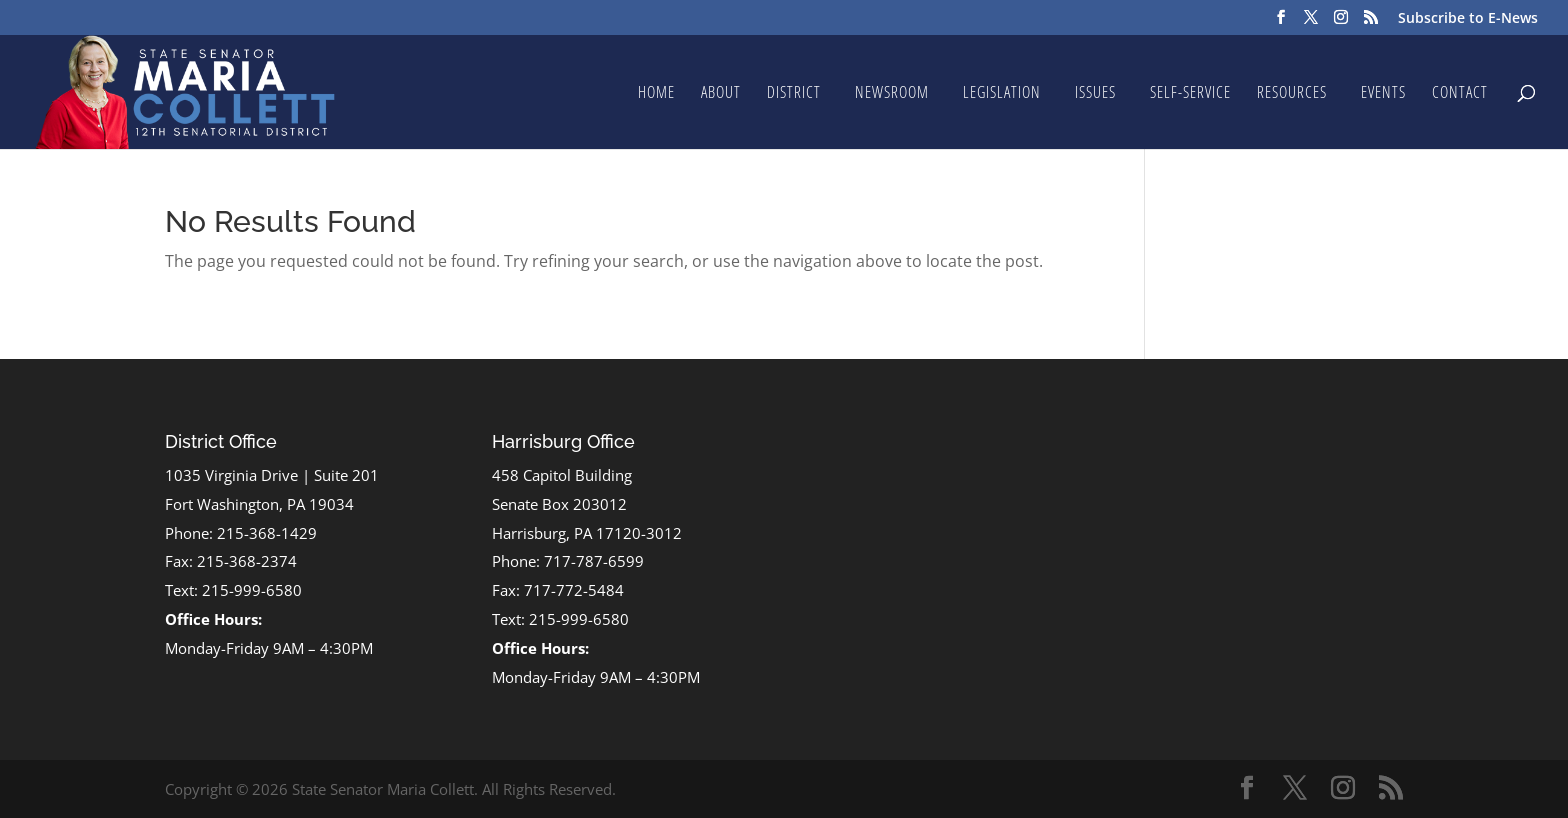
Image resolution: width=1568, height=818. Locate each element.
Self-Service (1190, 94)
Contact (1460, 94)
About (721, 94)
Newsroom (892, 94)
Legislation (1002, 94)
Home (656, 94)
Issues (1095, 94)
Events (1383, 94)
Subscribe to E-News (1468, 19)
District (794, 94)
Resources (1292, 94)
